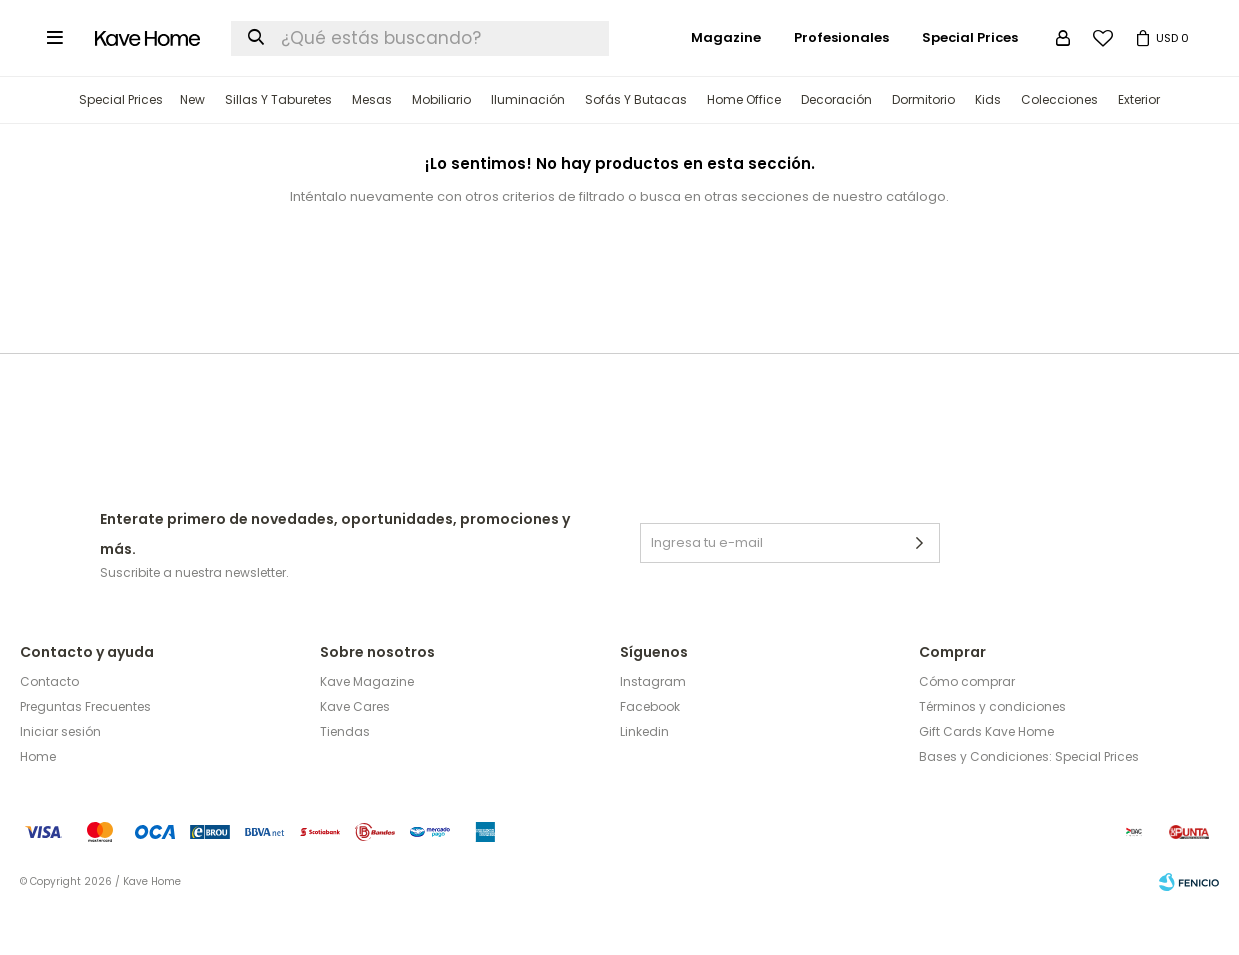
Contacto (49, 729)
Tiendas (345, 779)
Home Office (744, 147)
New (192, 147)
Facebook (650, 754)
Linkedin (644, 779)
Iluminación (528, 147)
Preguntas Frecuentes (85, 754)
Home (38, 804)
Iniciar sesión (60, 779)
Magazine (726, 85)
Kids (988, 147)
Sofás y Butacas (636, 147)
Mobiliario (441, 147)
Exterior (1139, 147)
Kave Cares (355, 754)
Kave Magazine (367, 729)
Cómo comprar (967, 729)
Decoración (836, 147)
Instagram (653, 729)
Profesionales (841, 85)
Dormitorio (923, 147)
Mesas (372, 147)
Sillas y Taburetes (278, 147)
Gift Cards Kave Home (986, 779)
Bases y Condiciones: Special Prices (1029, 804)
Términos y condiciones (992, 754)
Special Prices (121, 147)
